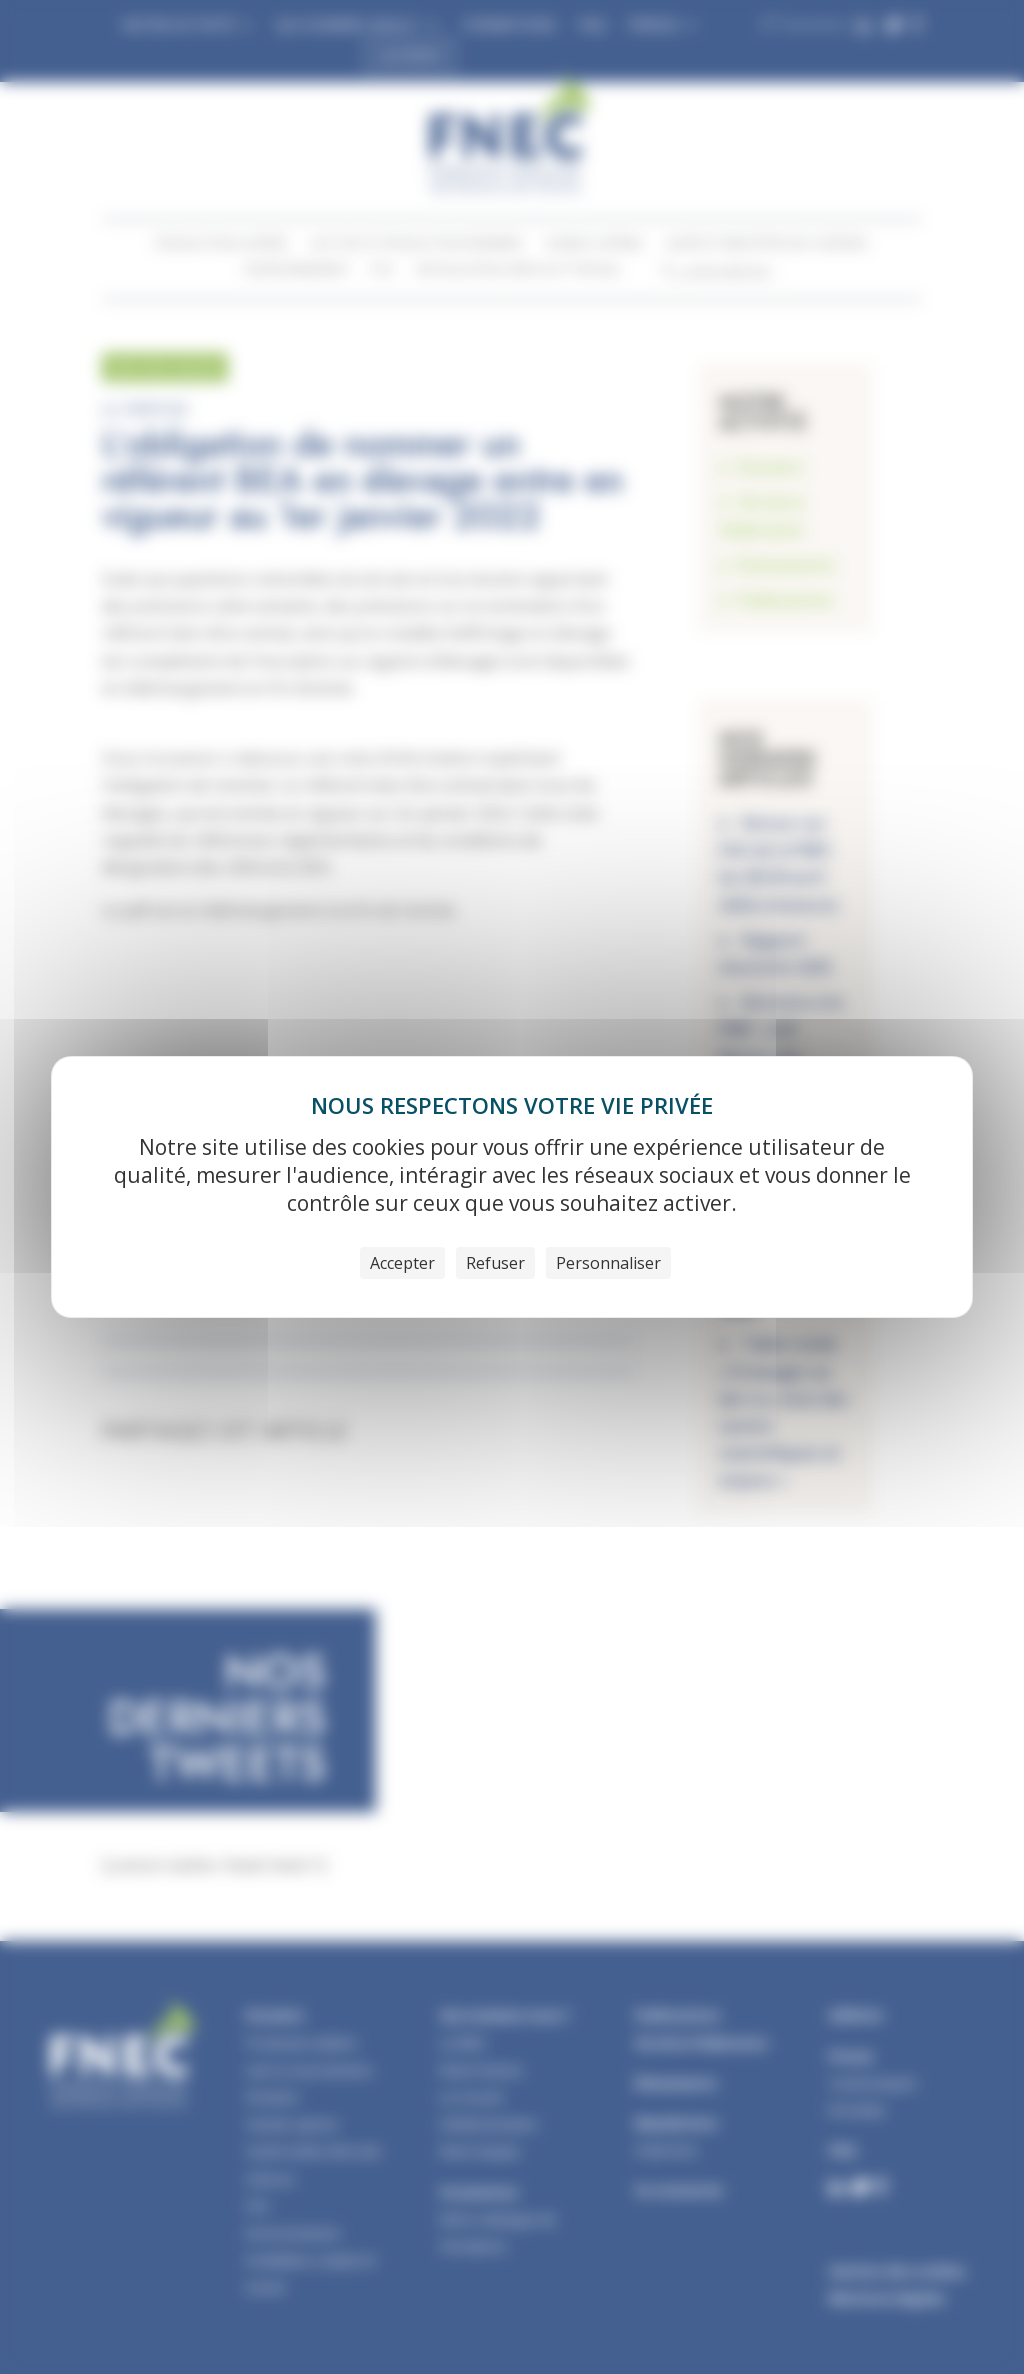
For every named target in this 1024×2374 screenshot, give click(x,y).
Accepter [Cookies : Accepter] (402, 1263)
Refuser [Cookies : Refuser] (495, 1263)
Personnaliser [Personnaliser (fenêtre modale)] (608, 1263)
